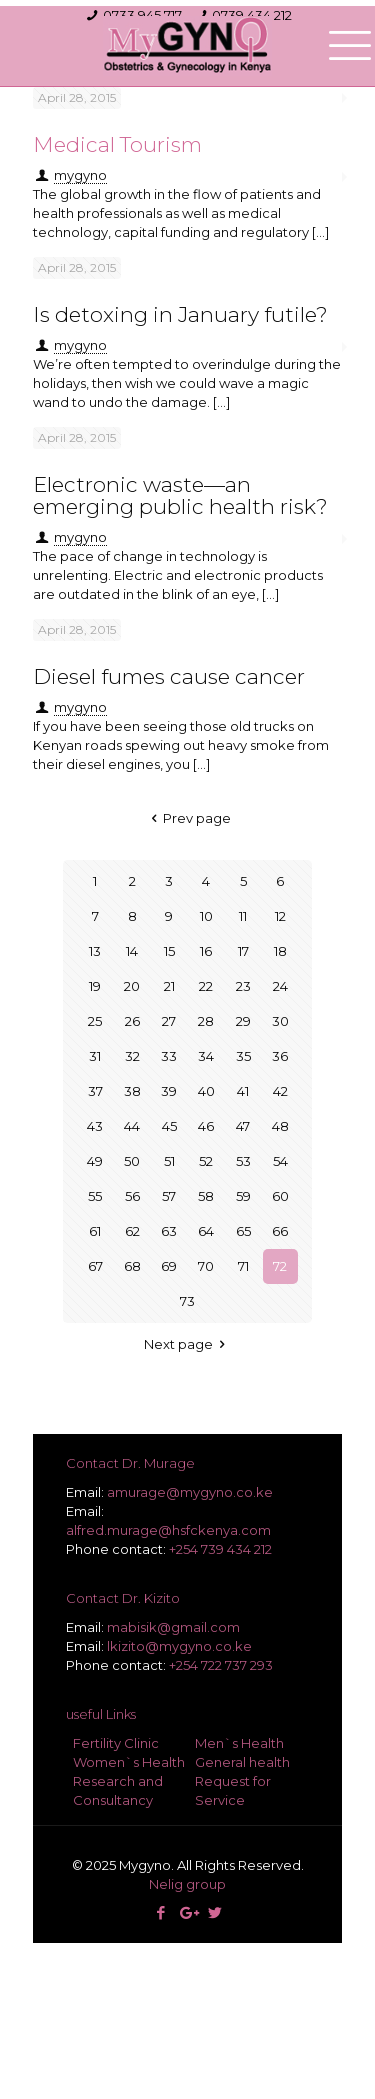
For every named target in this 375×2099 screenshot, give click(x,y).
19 (95, 986)
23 (243, 986)
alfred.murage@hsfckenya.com (168, 1530)
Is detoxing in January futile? (180, 314)
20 (132, 986)
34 (206, 1056)
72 (280, 1266)
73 (187, 1301)
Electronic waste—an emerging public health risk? (180, 495)
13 (95, 951)
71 (243, 1266)
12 (280, 916)
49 (95, 1161)
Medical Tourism (117, 144)
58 (206, 1196)
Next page (187, 1344)
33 (169, 1056)
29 (243, 1021)
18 (280, 951)
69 (169, 1266)
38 (132, 1091)
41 (243, 1091)
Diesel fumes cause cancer (169, 676)
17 (243, 951)
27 (169, 1021)
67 (95, 1266)
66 (280, 1231)
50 (132, 1161)
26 (132, 1021)
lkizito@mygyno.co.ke (179, 1646)
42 (280, 1091)
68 (132, 1266)
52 (206, 1161)
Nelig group (187, 1884)
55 (95, 1196)
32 (132, 1056)
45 (169, 1126)
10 (206, 916)
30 (280, 1021)
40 (206, 1091)
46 (206, 1126)
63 (169, 1231)
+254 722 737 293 (221, 1665)
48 (280, 1126)
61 (95, 1231)
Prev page (187, 818)
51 (169, 1161)
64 (206, 1231)
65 (243, 1231)
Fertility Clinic (116, 1743)
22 (206, 986)
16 (206, 951)
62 (132, 1231)
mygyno (80, 707)
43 (95, 1126)
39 (169, 1091)
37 (95, 1091)
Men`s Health (239, 1743)
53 (243, 1161)
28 (206, 1021)
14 (132, 951)
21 (169, 986)
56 (132, 1196)
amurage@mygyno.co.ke (190, 1492)
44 (132, 1126)
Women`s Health (129, 1762)
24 (280, 986)
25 (95, 1021)
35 (243, 1056)
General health (242, 1762)
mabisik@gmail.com (173, 1627)
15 (169, 951)
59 (243, 1196)
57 (169, 1196)
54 (280, 1161)
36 (280, 1056)
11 (243, 916)
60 (280, 1196)
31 (95, 1056)
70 (206, 1266)
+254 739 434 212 (220, 1549)
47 (243, 1126)
